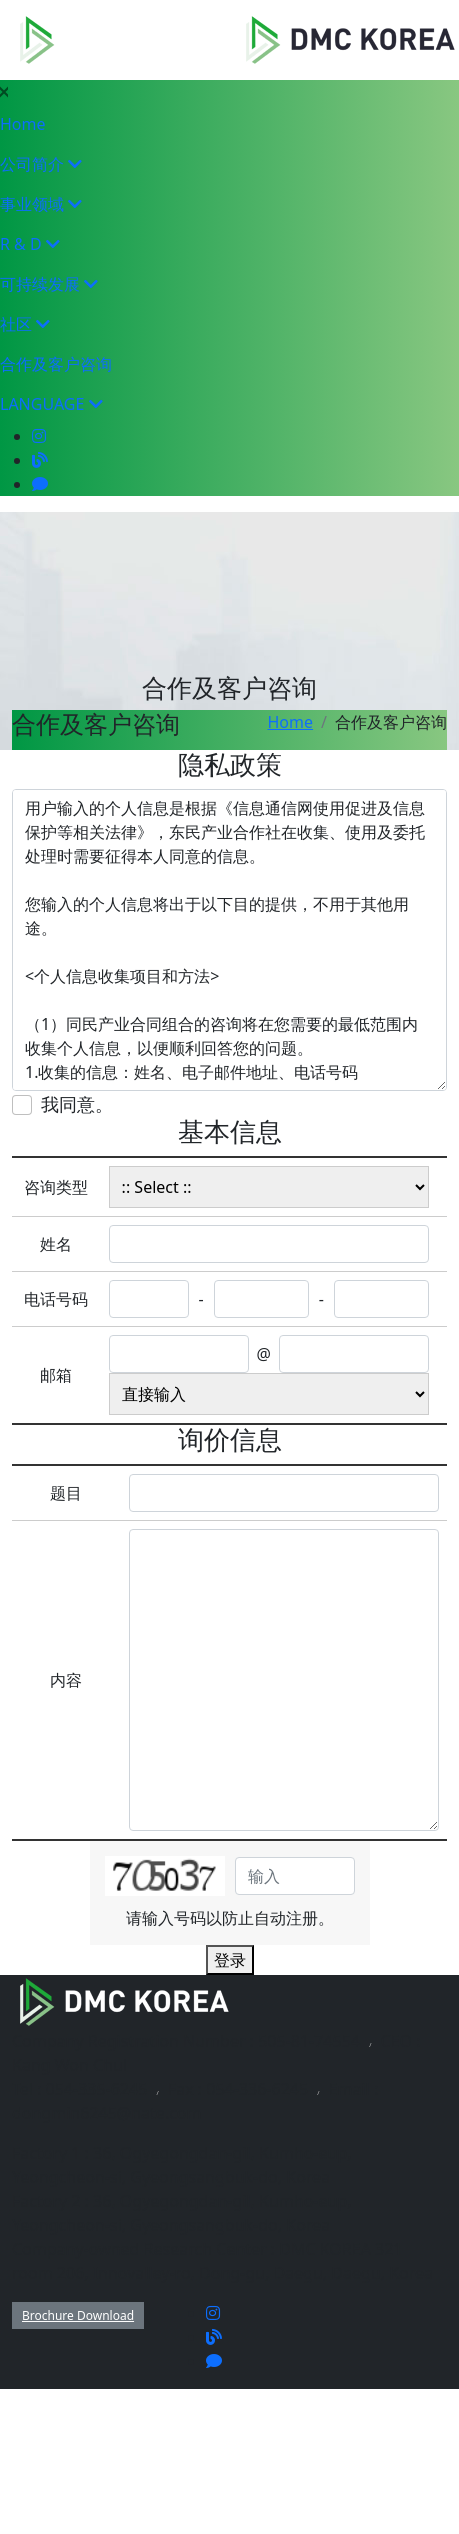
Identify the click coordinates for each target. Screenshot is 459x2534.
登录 (230, 1960)
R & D (30, 244)
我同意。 (77, 1104)
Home (23, 124)
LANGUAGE (51, 404)
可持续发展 (49, 284)
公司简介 (41, 164)
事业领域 (41, 204)
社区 (25, 324)
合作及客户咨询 (56, 364)
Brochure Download (78, 2315)
